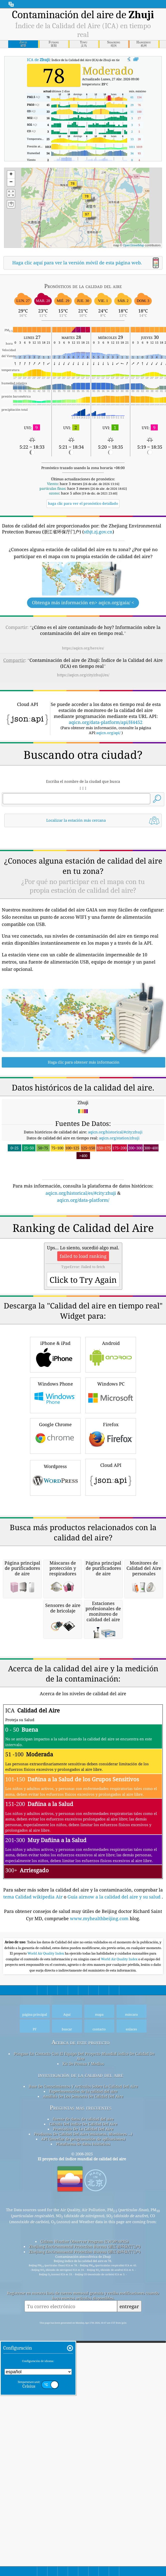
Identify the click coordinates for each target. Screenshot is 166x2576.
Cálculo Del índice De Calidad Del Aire (83, 2470)
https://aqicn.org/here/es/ (83, 648)
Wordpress (55, 1684)
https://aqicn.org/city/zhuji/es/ (83, 674)
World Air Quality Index (46, 2300)
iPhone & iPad (55, 1561)
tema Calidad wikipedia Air (33, 2243)
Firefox (110, 1642)
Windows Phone (55, 1601)
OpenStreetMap (133, 245)
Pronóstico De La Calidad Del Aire (83, 2475)
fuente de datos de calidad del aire (83, 2465)
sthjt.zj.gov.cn (98, 532)
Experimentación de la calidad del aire (83, 2437)
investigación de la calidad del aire (80, 2421)
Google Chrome (55, 1642)
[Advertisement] (83, 727)
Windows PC (110, 1601)
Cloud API (110, 1683)
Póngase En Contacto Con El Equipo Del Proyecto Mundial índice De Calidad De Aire (84, 2403)
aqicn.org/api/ (108, 799)
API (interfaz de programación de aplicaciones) (83, 2485)
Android (110, 1561)
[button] (87, 217)
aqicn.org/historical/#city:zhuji (115, 1269)
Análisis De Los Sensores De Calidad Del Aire (83, 2442)
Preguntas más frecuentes (81, 2454)
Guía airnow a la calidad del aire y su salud (115, 2243)
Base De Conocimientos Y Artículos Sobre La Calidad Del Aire (83, 2432)
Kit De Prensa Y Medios (83, 2410)
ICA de (38, 59)
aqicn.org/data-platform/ (83, 1337)
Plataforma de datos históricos (83, 2490)
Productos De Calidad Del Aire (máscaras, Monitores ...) (83, 2480)
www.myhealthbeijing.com (100, 2265)
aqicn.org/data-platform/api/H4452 (105, 790)
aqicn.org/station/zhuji (119, 1275)
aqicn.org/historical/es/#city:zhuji (81, 1330)
